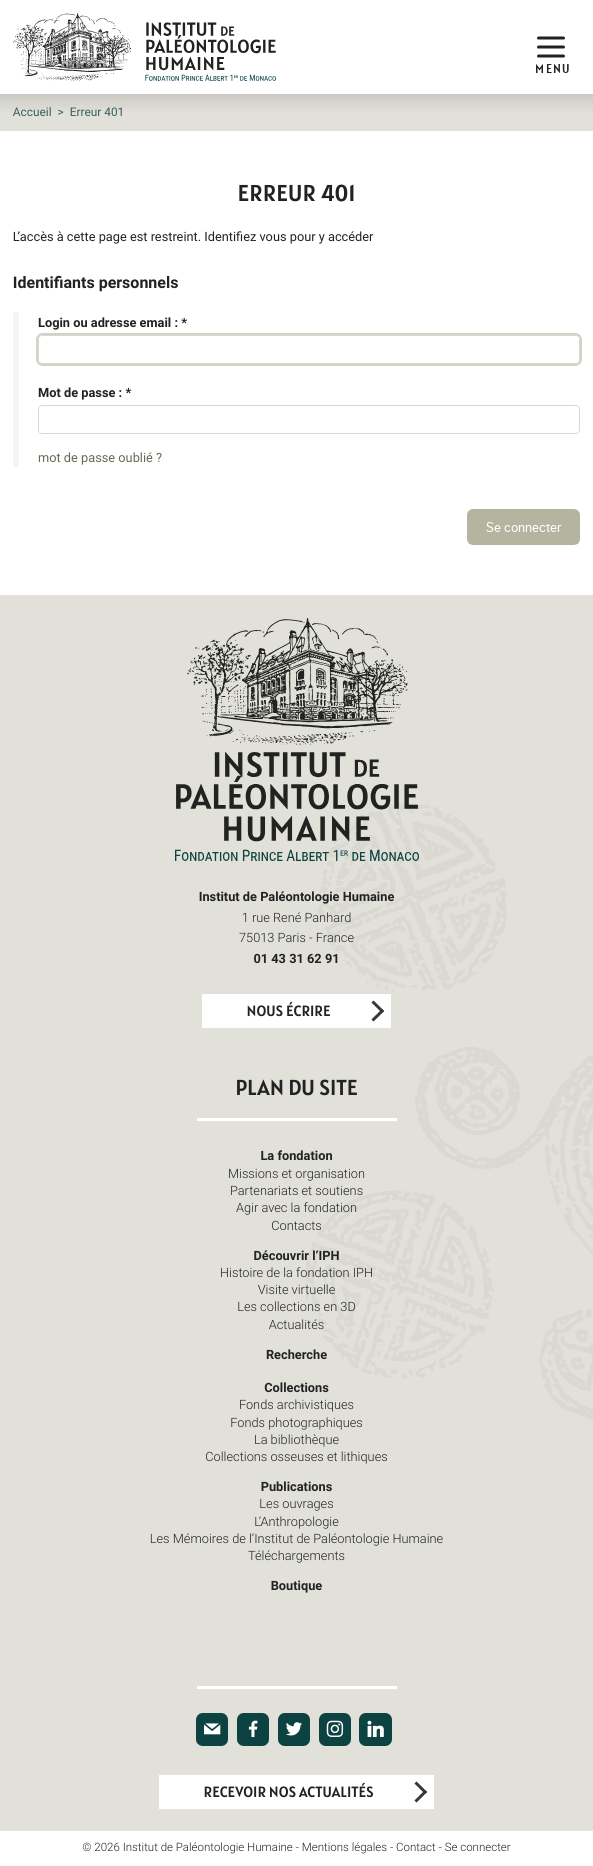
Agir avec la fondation (296, 1207)
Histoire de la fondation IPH (296, 1272)
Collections (296, 1387)
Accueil (32, 112)
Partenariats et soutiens (296, 1190)
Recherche (296, 1354)
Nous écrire (289, 1011)
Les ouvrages (296, 1503)
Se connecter (478, 1847)
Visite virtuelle (297, 1289)
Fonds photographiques (296, 1422)
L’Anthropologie (296, 1521)
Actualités (297, 1324)
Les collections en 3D (296, 1306)
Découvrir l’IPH (296, 1255)
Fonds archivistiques (296, 1404)
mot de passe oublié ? (100, 457)
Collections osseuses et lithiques (296, 1456)
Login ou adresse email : (112, 322)
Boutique (297, 1585)
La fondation (296, 1155)
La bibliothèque (296, 1439)
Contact (416, 1847)
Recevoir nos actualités (289, 1792)
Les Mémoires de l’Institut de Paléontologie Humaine (296, 1538)
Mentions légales (344, 1847)
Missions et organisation (296, 1173)
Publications (297, 1486)
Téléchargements (296, 1555)
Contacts (296, 1225)
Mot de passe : (84, 392)
